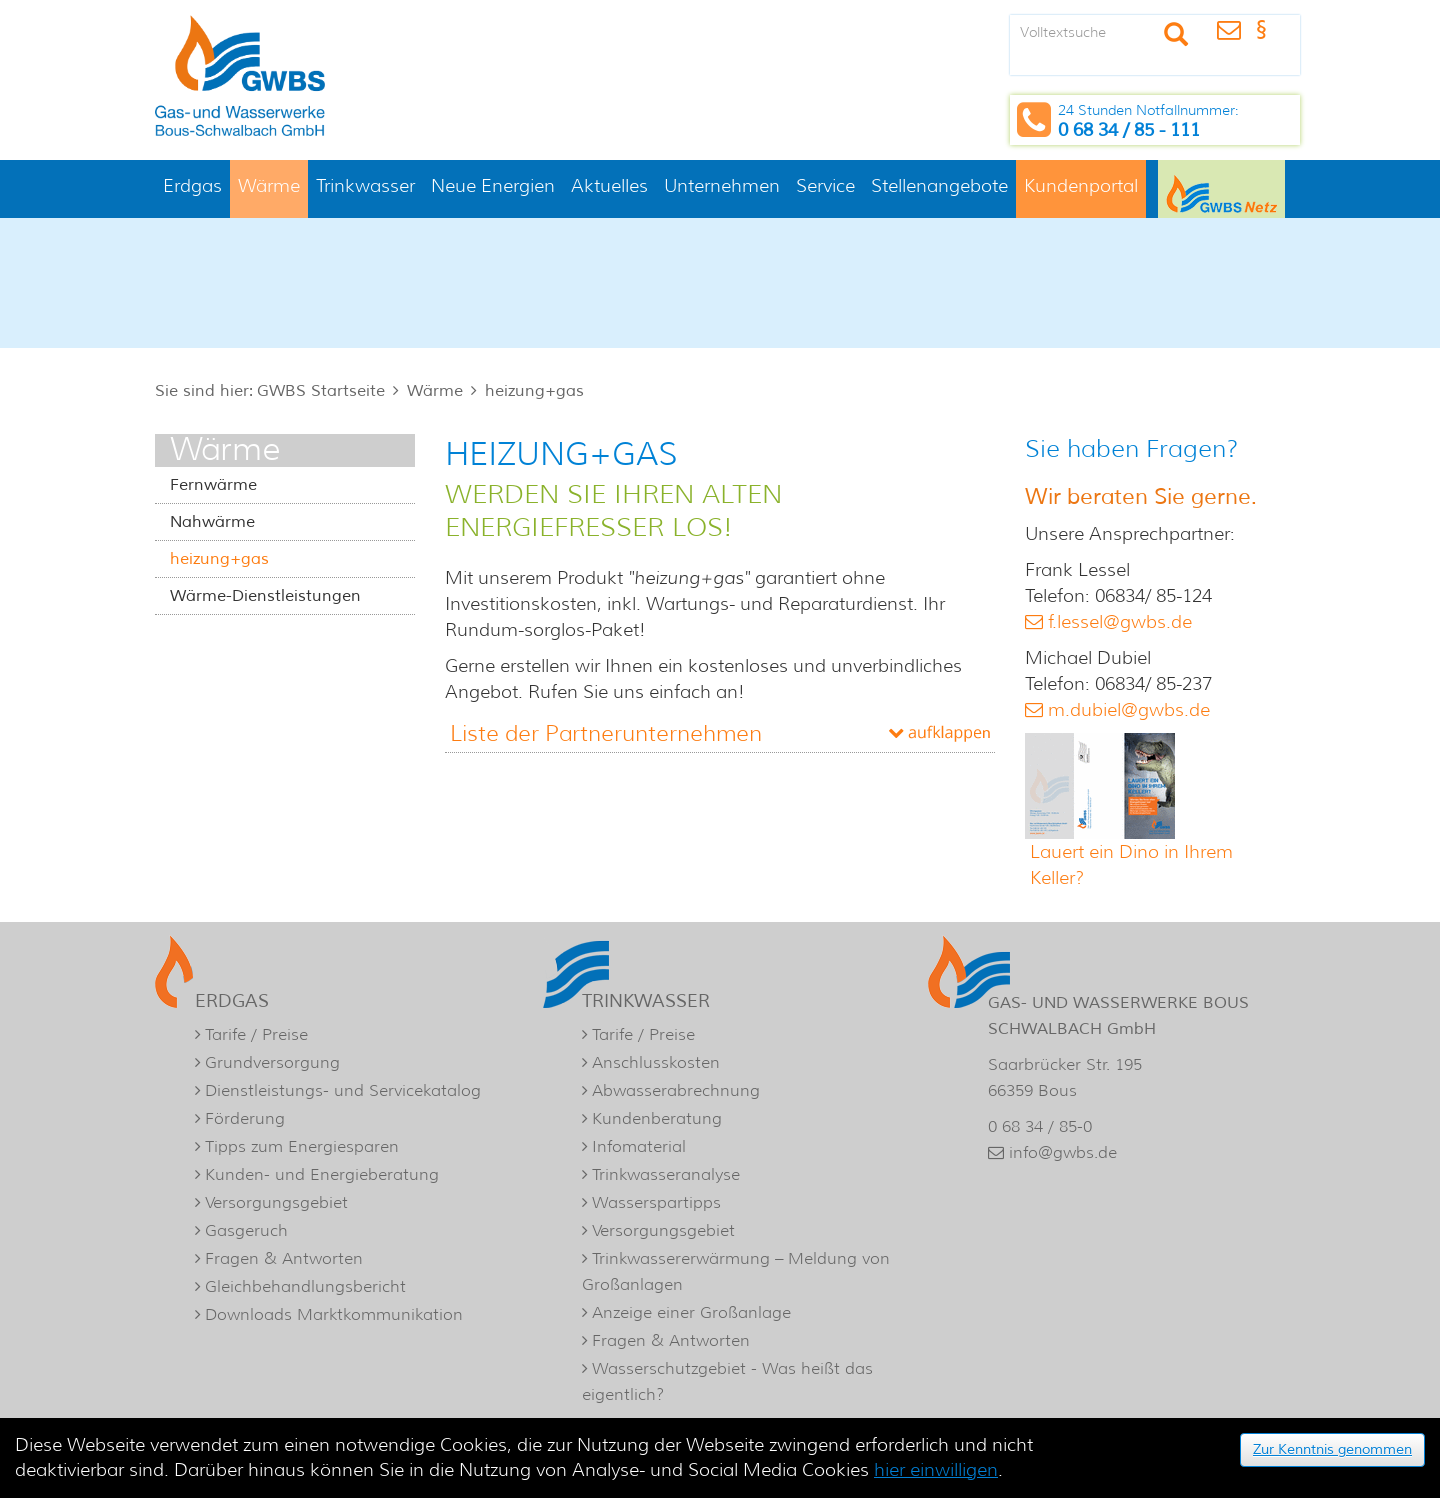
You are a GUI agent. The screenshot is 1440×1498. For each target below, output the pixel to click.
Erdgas (192, 186)
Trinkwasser (365, 186)
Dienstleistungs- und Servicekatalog (343, 1090)
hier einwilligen (936, 1470)
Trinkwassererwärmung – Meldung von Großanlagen (736, 1271)
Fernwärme (213, 485)
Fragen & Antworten (284, 1258)
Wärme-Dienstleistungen (265, 596)
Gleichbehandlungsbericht (305, 1286)
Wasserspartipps (656, 1202)
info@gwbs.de (1063, 1152)
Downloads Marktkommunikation (334, 1314)
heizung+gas (534, 391)
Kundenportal (1081, 186)
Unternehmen (722, 186)
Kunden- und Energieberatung (322, 1174)
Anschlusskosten (656, 1062)
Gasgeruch (246, 1230)
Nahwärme (212, 522)
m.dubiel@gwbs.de (1129, 710)
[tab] (720, 733)
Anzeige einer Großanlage (691, 1312)
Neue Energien (493, 186)
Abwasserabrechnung (676, 1090)
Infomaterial (639, 1146)
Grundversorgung (272, 1062)
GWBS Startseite (321, 391)
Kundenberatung (657, 1118)
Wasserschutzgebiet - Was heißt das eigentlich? (727, 1381)
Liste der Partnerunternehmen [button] (606, 733)
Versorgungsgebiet (276, 1202)
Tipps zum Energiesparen (302, 1146)
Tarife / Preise (256, 1034)
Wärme (269, 186)
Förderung (245, 1118)
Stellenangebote (939, 186)
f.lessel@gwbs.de (1120, 622)
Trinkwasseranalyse (666, 1174)
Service (825, 186)
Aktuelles (609, 186)
